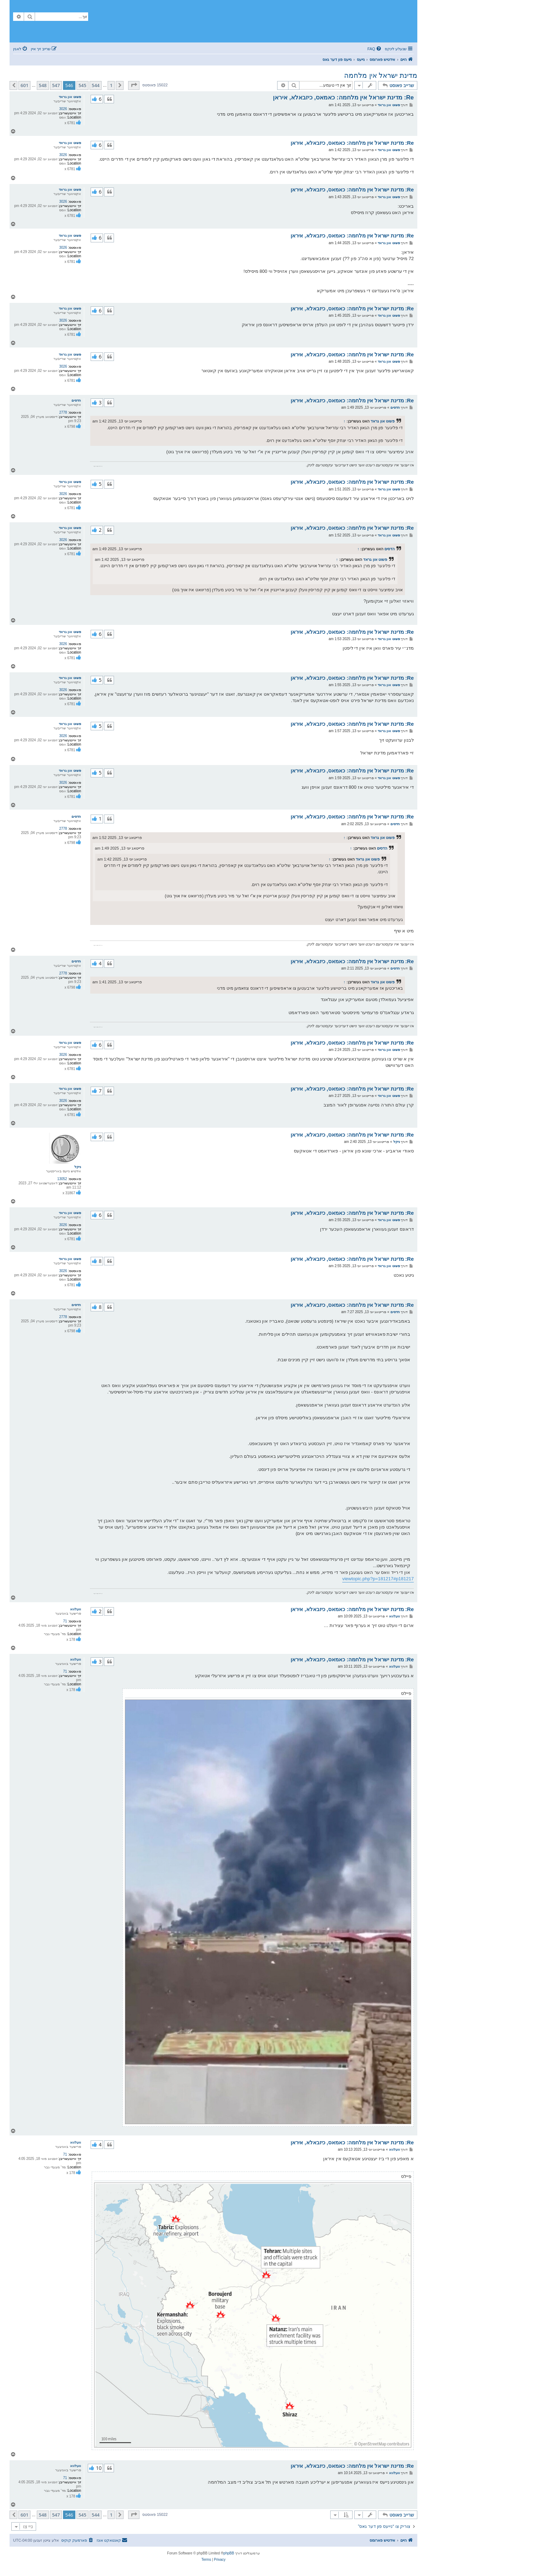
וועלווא (75, 1609)
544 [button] (95, 85)
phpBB (228, 2553)
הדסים (76, 400)
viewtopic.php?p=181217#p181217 (378, 1578)
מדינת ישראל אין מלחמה (380, 75)
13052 (62, 1179)
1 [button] (111, 85)
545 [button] (82, 85)
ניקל (77, 1167)
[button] (133, 85)
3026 (63, 109)
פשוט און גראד (70, 97)
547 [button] (56, 85)
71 (65, 1621)
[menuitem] (374, 49)
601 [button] (24, 85)
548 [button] (43, 85)
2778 (63, 412)
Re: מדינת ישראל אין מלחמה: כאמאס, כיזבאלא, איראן (343, 97)
